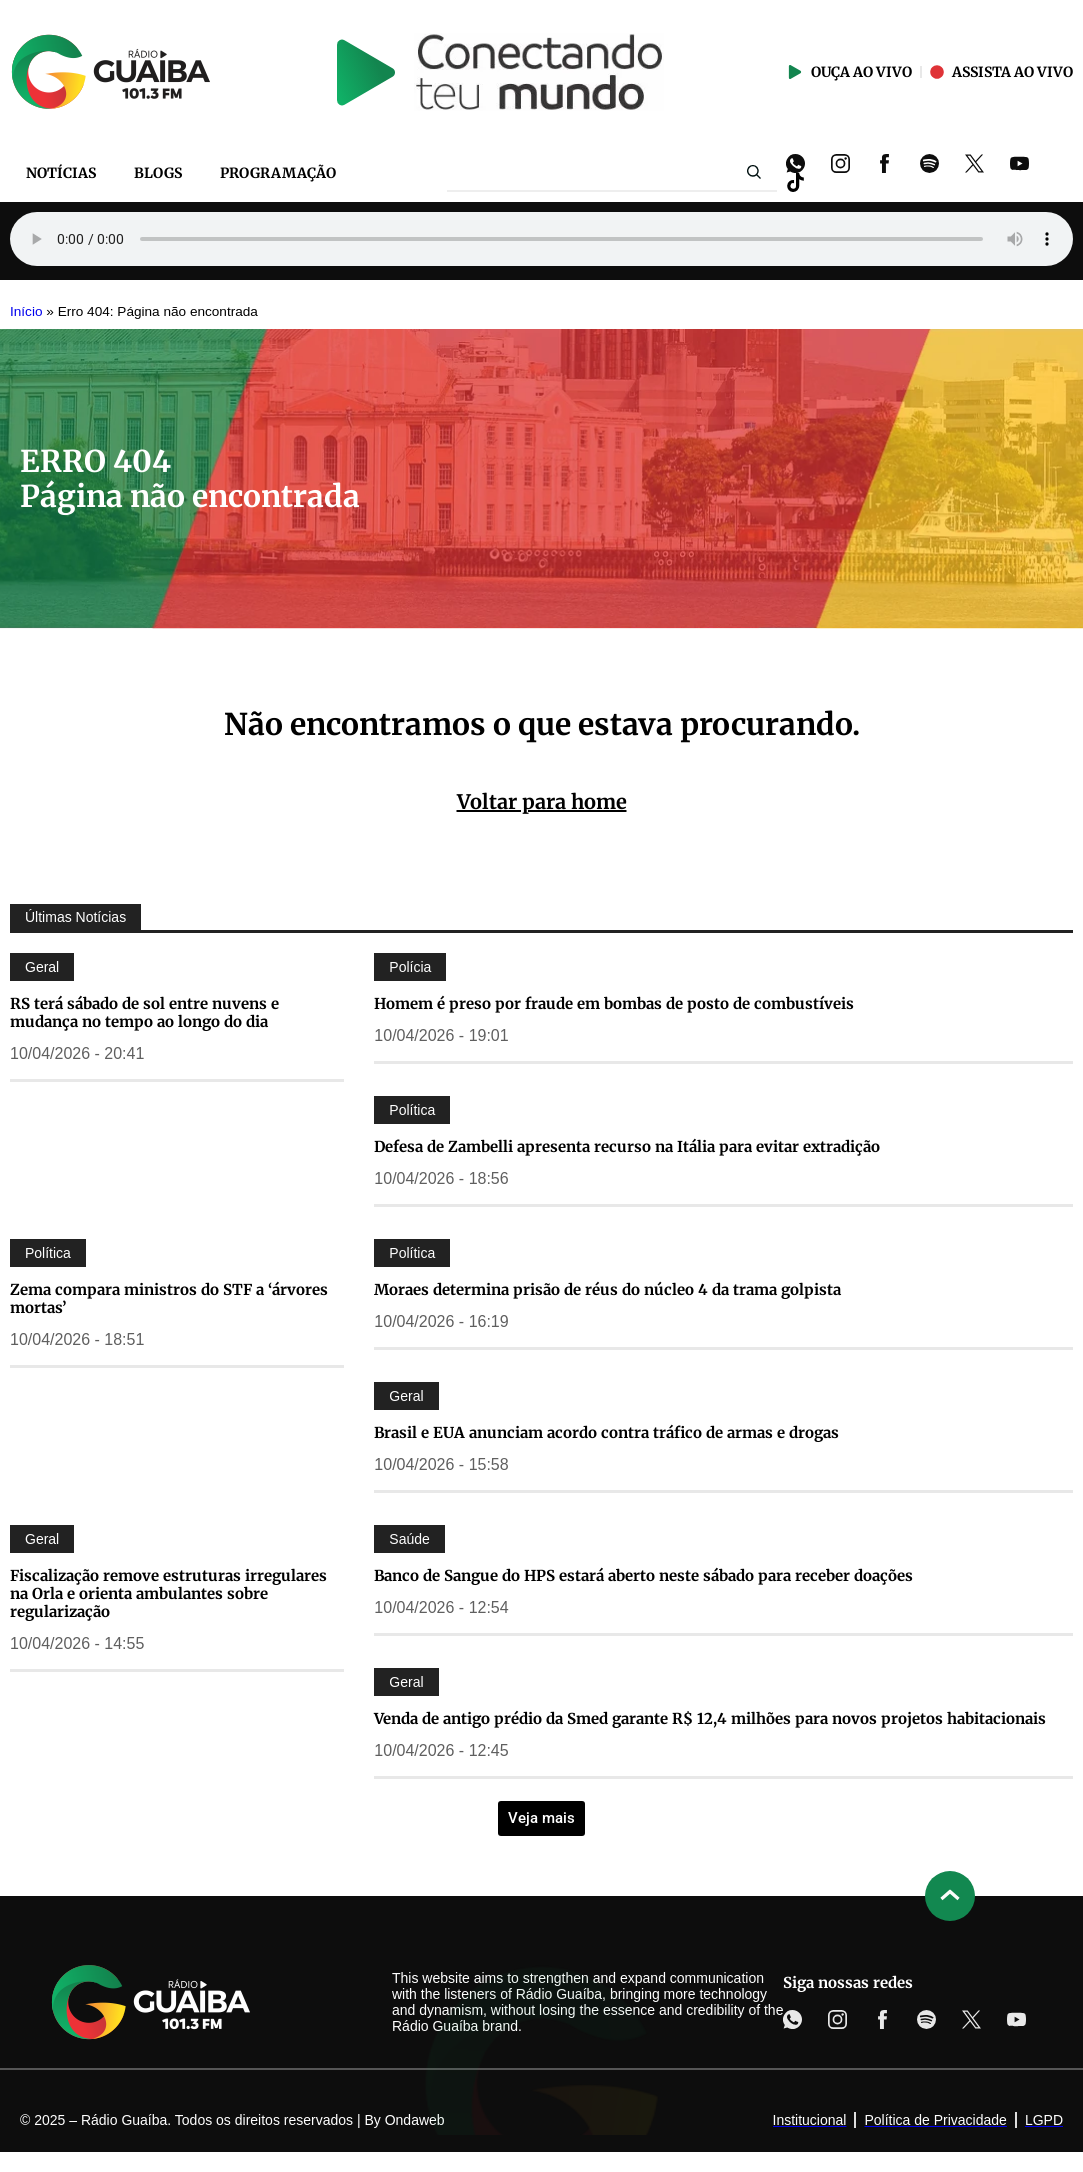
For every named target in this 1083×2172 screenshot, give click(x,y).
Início (26, 311)
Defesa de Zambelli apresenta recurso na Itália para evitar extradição (627, 1146)
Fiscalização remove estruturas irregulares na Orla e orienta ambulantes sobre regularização (168, 1593)
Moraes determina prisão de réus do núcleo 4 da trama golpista (607, 1289)
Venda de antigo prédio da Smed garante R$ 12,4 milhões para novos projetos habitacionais (710, 1718)
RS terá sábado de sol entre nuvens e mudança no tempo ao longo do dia (144, 1012)
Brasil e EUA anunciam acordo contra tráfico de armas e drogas (606, 1432)
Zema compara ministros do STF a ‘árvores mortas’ (169, 1298)
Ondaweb (415, 2120)
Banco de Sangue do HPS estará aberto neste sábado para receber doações (643, 1575)
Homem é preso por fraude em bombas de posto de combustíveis (614, 1003)
